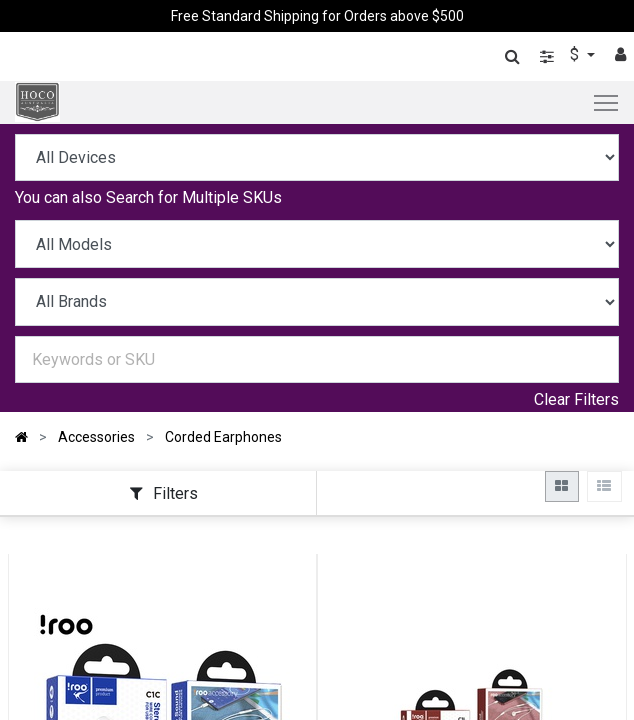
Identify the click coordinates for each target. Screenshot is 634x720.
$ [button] (576, 54)
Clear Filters (576, 399)
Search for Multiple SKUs (194, 197)
